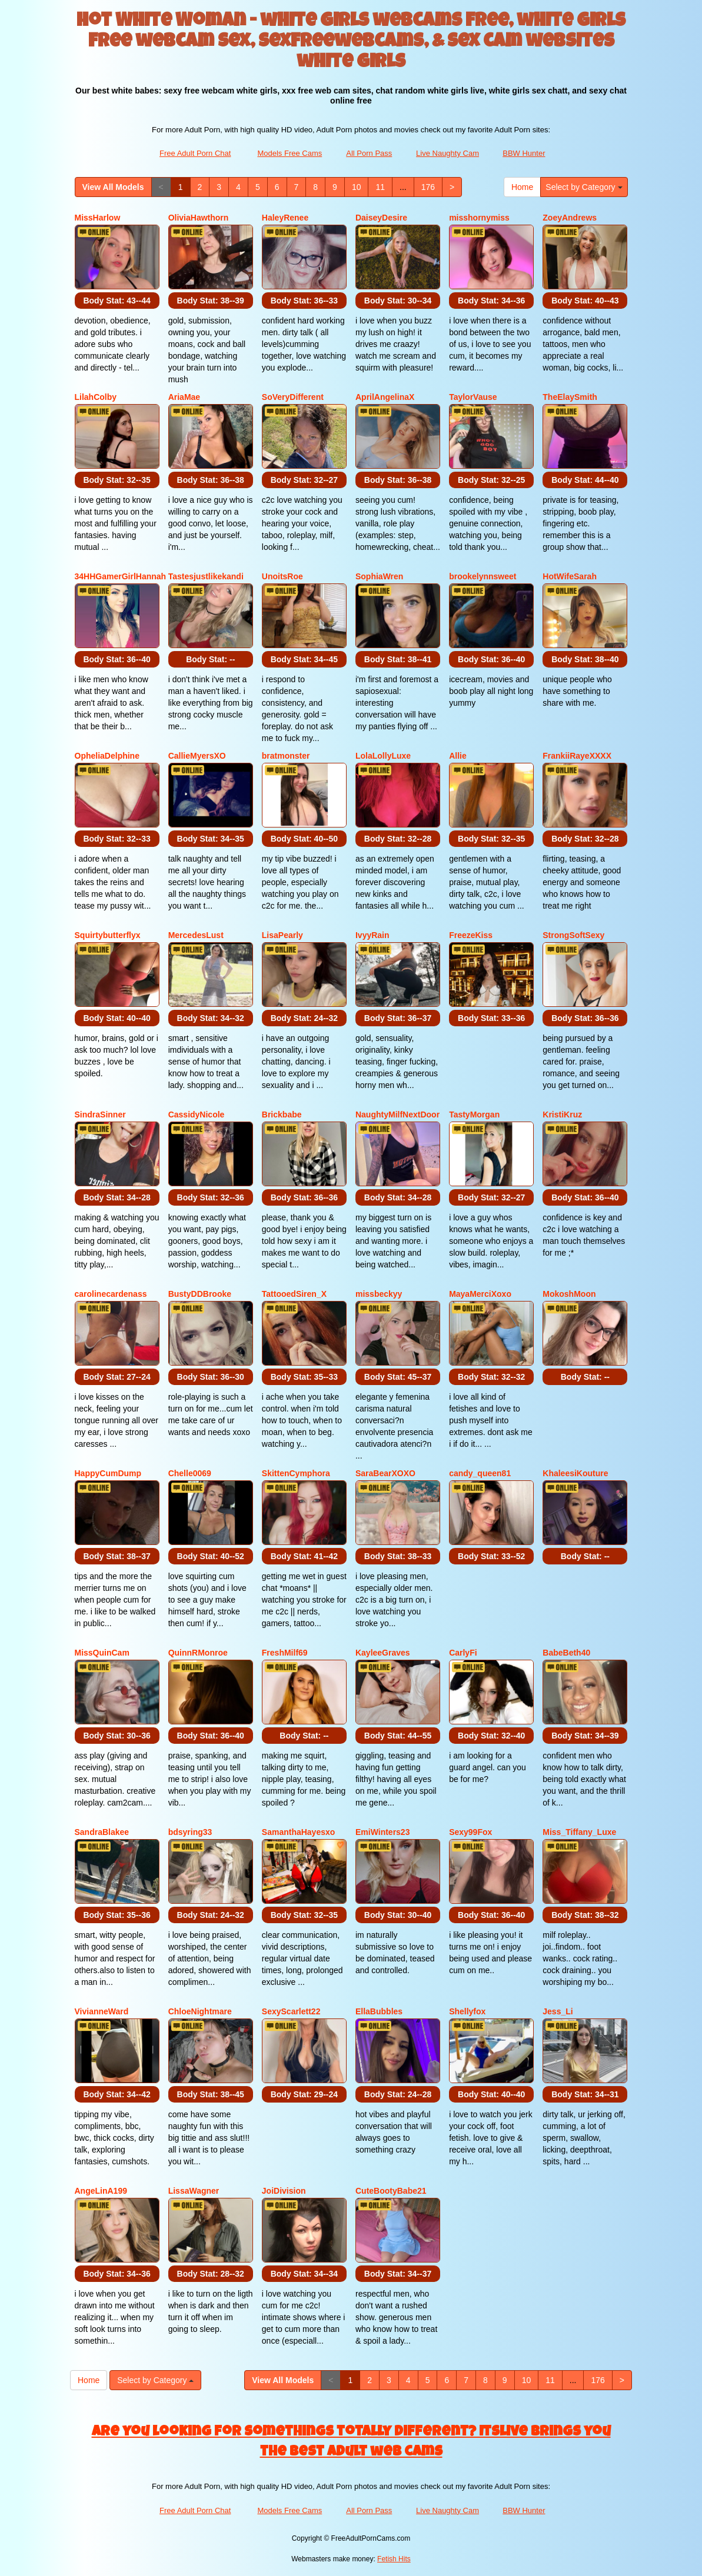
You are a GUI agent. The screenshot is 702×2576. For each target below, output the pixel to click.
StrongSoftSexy (573, 935)
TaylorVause (473, 397)
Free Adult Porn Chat (195, 153)
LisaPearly (282, 935)
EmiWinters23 (382, 1832)
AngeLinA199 (101, 2190)
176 (428, 187)
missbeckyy (378, 1294)
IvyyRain (372, 935)
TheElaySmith (570, 397)
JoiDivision (284, 2190)
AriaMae (184, 397)
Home (522, 187)
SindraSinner (100, 1114)
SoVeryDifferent (293, 397)
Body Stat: (116, 300)
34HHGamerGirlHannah (121, 576)
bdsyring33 (190, 1832)
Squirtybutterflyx (108, 935)
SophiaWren (379, 576)
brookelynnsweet (482, 576)
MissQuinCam (102, 1652)
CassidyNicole (196, 1114)
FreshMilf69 (285, 1652)
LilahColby (96, 397)
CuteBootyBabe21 (391, 2190)
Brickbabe (282, 1114)
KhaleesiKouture (575, 1473)
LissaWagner (193, 2190)
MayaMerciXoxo (480, 1294)
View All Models (113, 187)
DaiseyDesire (381, 217)
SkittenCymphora (296, 1473)
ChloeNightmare (200, 2011)
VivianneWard (102, 2011)
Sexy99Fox (470, 1832)
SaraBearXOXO (385, 1473)
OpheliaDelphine (107, 755)
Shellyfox (467, 2011)
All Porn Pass (369, 153)
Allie (458, 755)
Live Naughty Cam (447, 153)
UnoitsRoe (282, 576)
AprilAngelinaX (384, 397)
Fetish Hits (394, 2559)
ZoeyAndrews (570, 217)
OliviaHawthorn (198, 217)
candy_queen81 (480, 1473)
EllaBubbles (378, 2011)
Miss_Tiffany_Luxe (579, 1832)
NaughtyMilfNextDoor (397, 1114)
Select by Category (583, 187)
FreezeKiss (471, 935)
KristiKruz (562, 1114)
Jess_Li (558, 2011)
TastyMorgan (474, 1114)
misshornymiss (479, 217)
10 (356, 187)
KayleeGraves (382, 1652)
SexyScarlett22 (291, 2011)
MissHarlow (98, 217)
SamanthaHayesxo (298, 1832)
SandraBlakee (102, 1832)
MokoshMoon (569, 1294)
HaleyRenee (285, 217)
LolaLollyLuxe (383, 755)
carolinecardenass (111, 1294)
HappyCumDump (108, 1473)
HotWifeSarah (570, 576)
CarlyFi (463, 1652)
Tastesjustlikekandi (206, 576)
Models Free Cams (289, 153)
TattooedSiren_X (294, 1294)
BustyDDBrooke (199, 1294)
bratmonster (286, 755)
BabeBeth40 (566, 1652)
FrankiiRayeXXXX (577, 755)
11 (380, 187)
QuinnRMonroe (198, 1652)
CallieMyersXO (197, 755)
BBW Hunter (524, 153)
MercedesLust (196, 935)
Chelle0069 (189, 1473)
